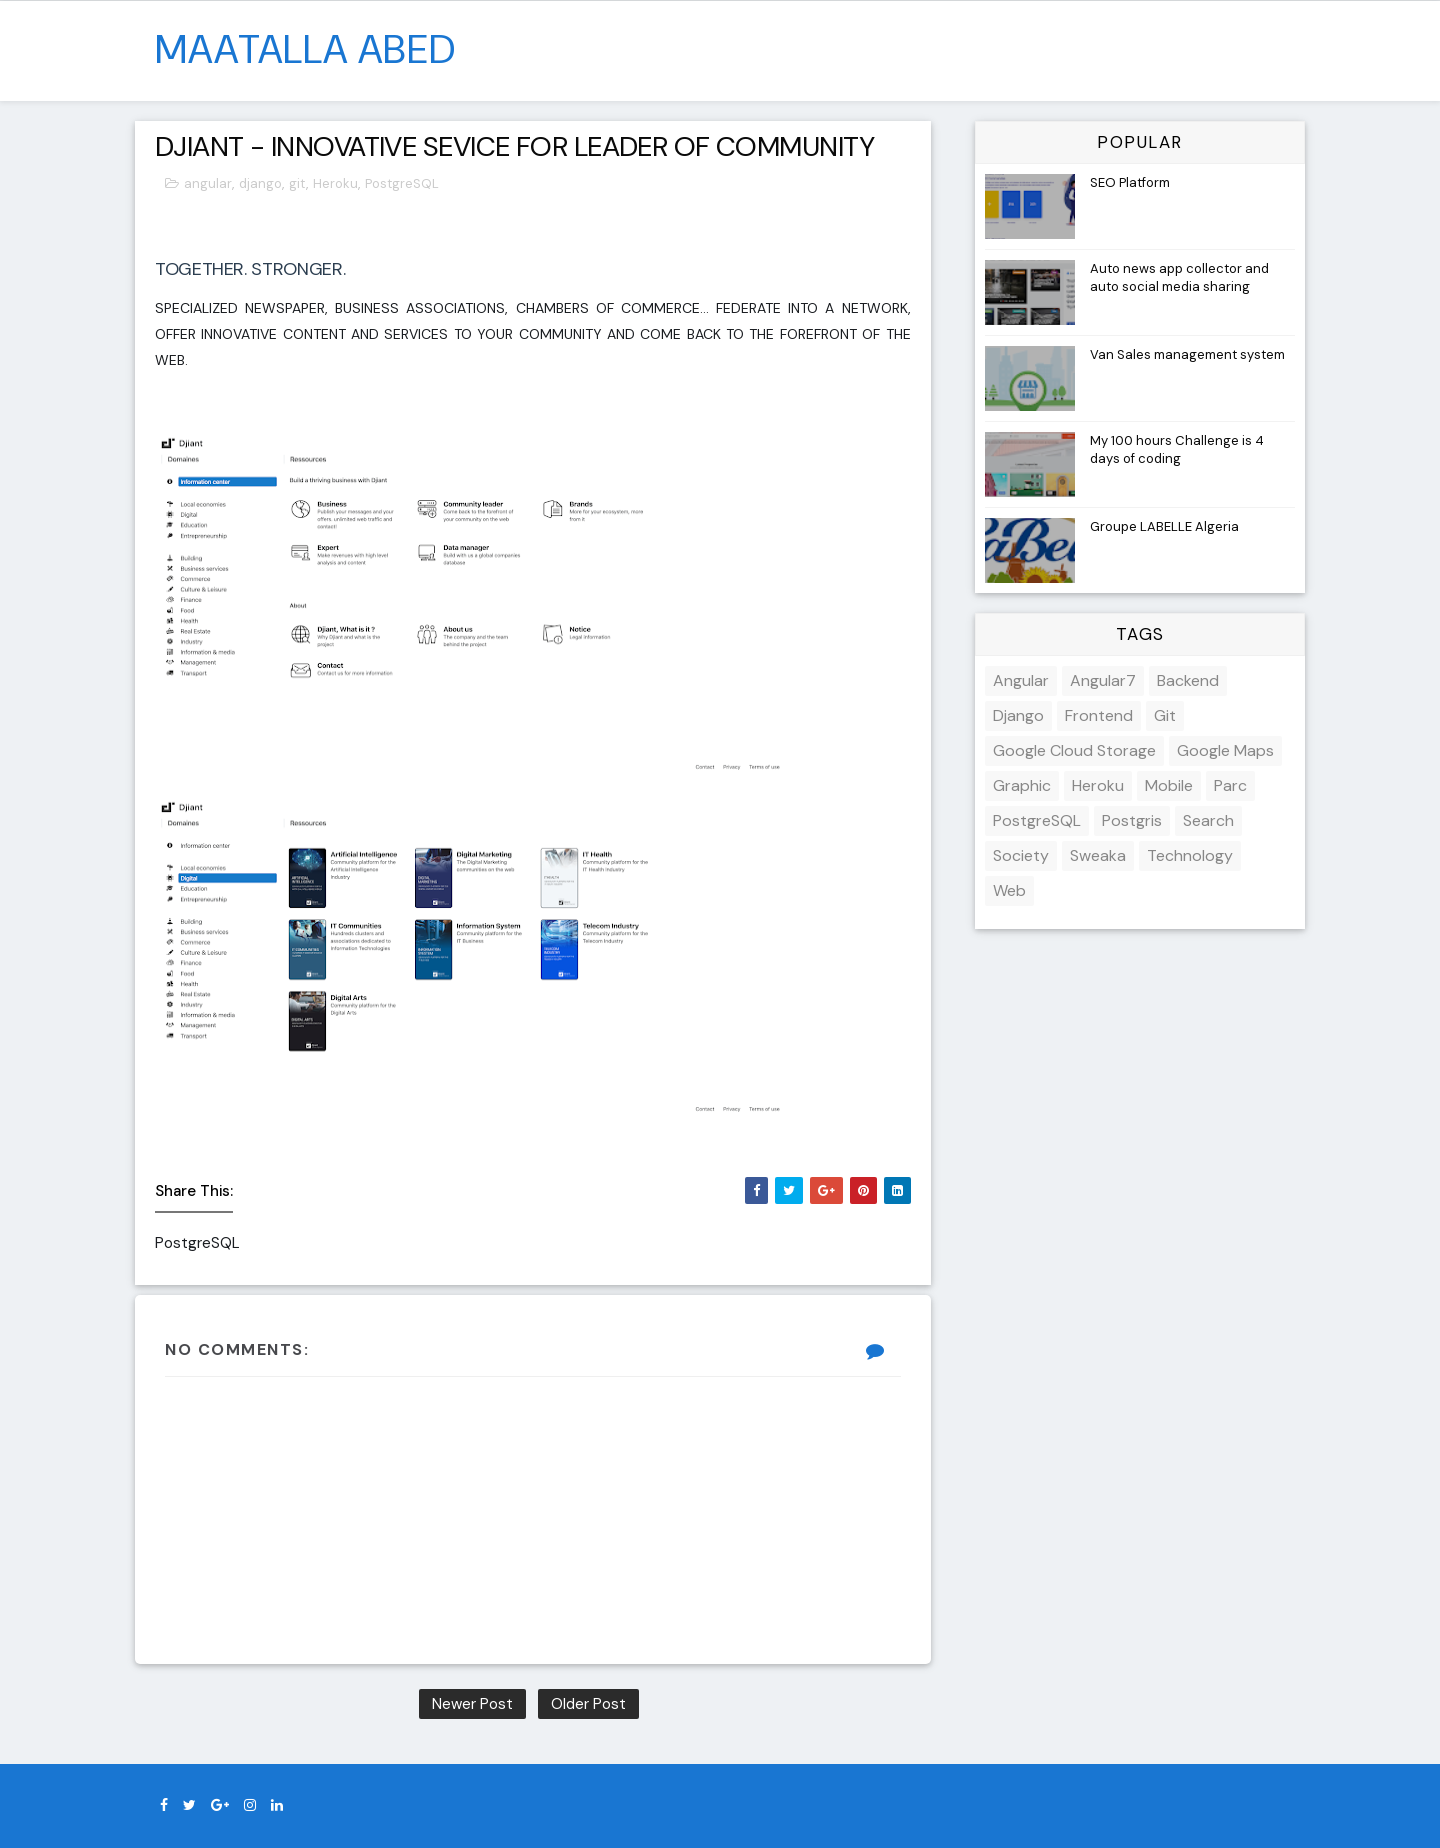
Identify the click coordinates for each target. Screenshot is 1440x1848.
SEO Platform (1130, 182)
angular (208, 183)
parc (1230, 785)
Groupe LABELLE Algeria (1164, 526)
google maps (1225, 750)
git (297, 183)
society (1021, 855)
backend (1188, 680)
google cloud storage (1074, 750)
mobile (1169, 785)
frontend (1099, 715)
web (1009, 890)
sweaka (1098, 855)
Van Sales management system (1187, 354)
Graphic (1022, 785)
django (260, 183)
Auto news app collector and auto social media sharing (1179, 277)
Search (1208, 820)
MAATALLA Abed (305, 49)
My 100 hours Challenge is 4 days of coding (1177, 449)
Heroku (335, 183)
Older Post (588, 1704)
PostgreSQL (402, 183)
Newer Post (472, 1704)
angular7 (1103, 680)
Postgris (1132, 820)
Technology (1190, 855)
